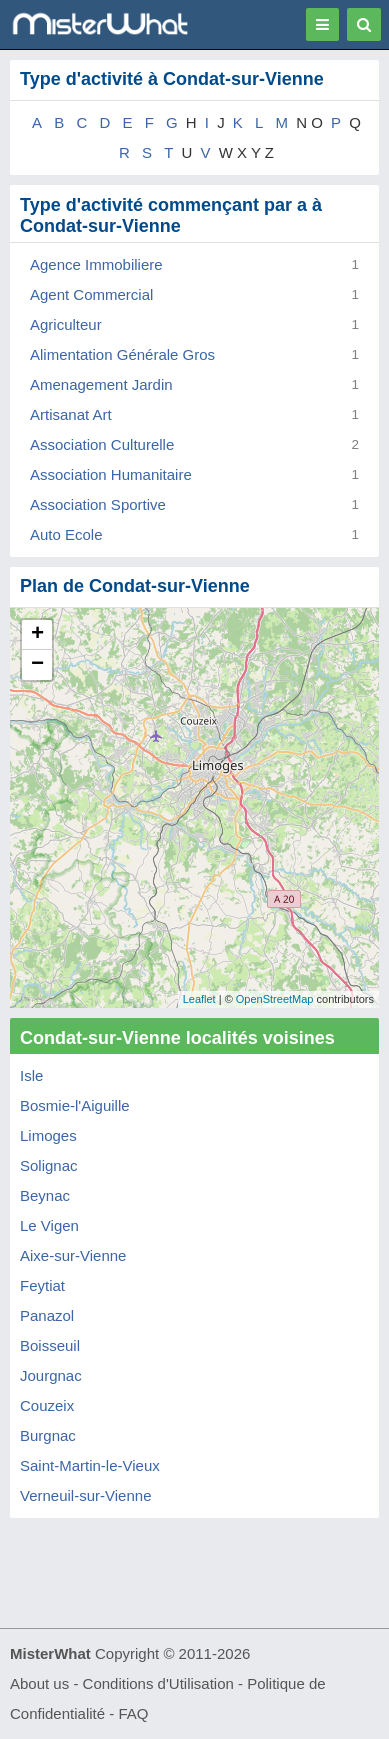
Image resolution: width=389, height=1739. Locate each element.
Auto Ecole (66, 534)
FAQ (133, 1713)
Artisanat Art (71, 414)
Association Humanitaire (111, 474)
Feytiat (42, 1285)
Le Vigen (49, 1225)
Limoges (48, 1135)
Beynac (45, 1195)
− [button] (37, 665)
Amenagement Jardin (101, 384)
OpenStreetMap (275, 999)
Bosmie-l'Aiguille (75, 1105)
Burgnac (48, 1435)
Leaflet (199, 999)
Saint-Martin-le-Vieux (90, 1465)
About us (39, 1683)
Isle (31, 1075)
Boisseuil (50, 1345)
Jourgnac (51, 1375)
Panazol (47, 1315)
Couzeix (47, 1405)
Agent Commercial (91, 294)
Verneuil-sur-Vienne (85, 1495)
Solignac (49, 1165)
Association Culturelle (102, 444)
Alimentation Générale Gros (122, 354)
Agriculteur (66, 324)
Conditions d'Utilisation (158, 1683)
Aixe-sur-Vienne (73, 1255)
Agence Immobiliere (96, 264)
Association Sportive (98, 504)
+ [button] (37, 635)
